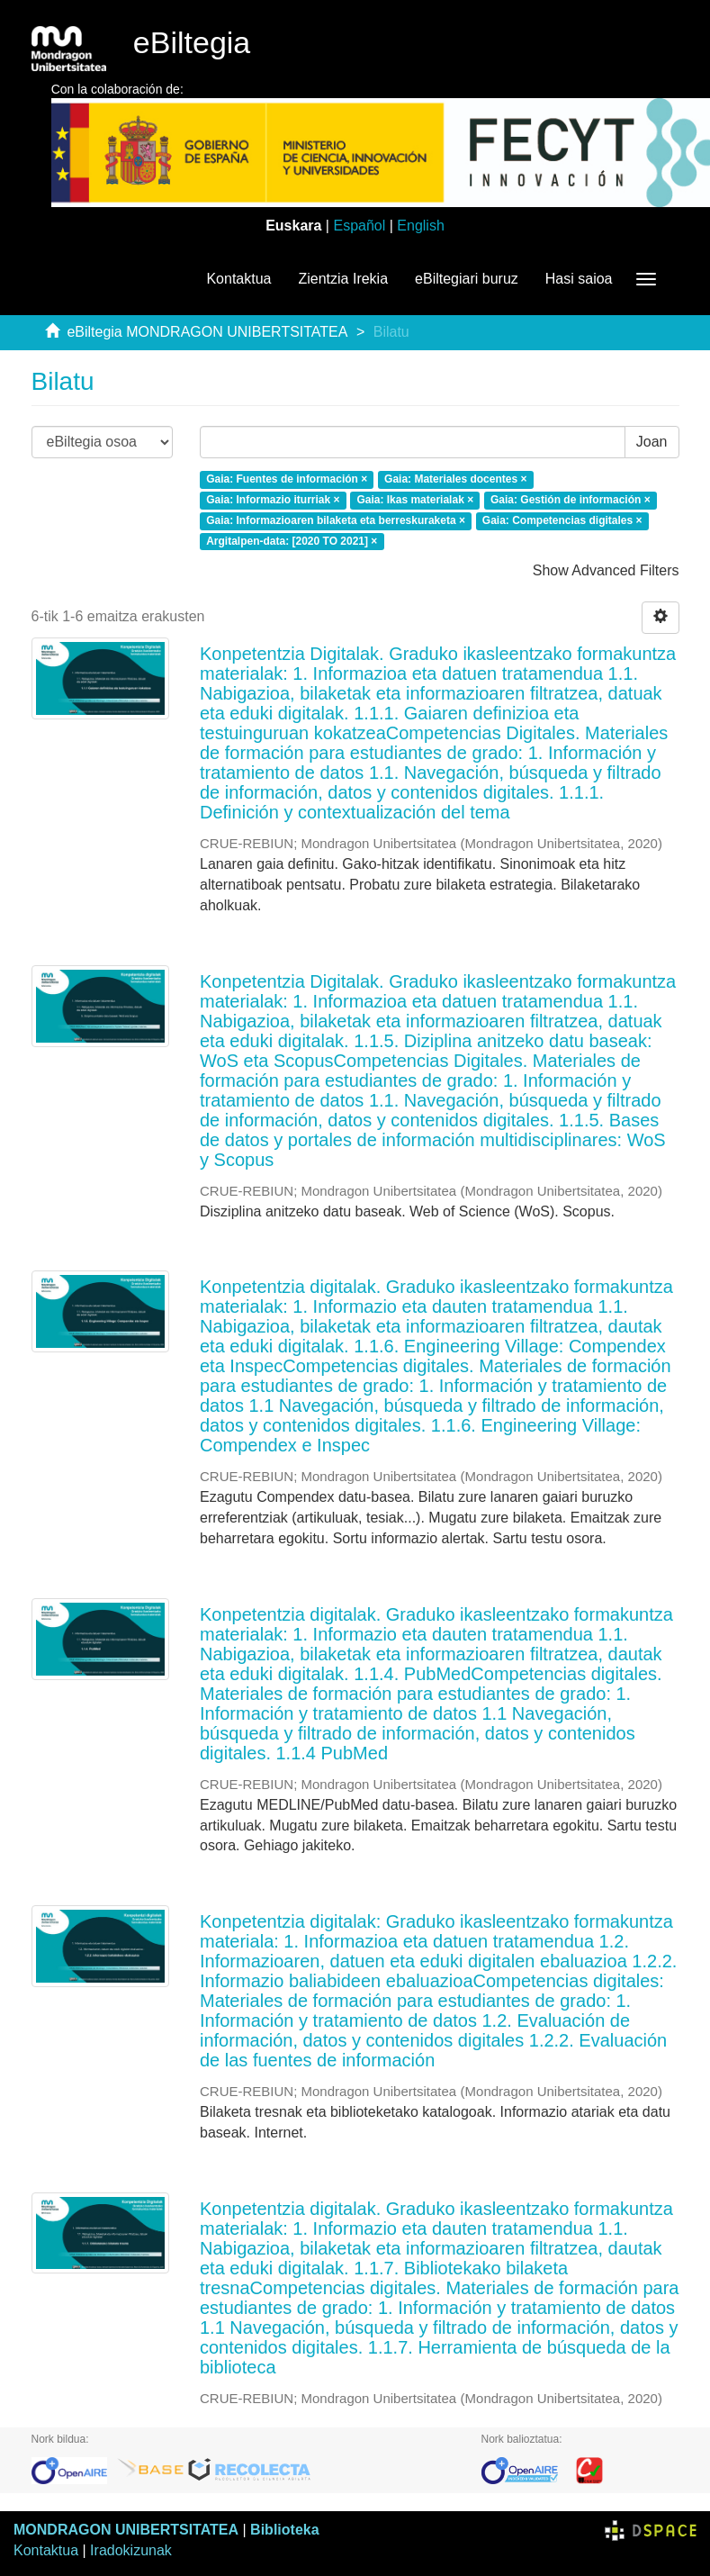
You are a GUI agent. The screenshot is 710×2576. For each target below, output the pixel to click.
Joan (652, 441)
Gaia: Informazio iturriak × (272, 499)
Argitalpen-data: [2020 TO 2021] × (291, 541)
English (420, 225)
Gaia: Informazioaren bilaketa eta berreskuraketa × (335, 520)
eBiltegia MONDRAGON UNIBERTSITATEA (207, 331)
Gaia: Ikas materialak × (414, 499)
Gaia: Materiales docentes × (455, 479)
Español (359, 225)
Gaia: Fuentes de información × (286, 479)
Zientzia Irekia (343, 278)
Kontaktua (238, 278)
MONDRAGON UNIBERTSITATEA (125, 2529)
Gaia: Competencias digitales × (562, 520)
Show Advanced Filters (606, 570)
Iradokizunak (131, 2550)
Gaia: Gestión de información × (570, 499)
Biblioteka (284, 2529)
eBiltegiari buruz (466, 278)
